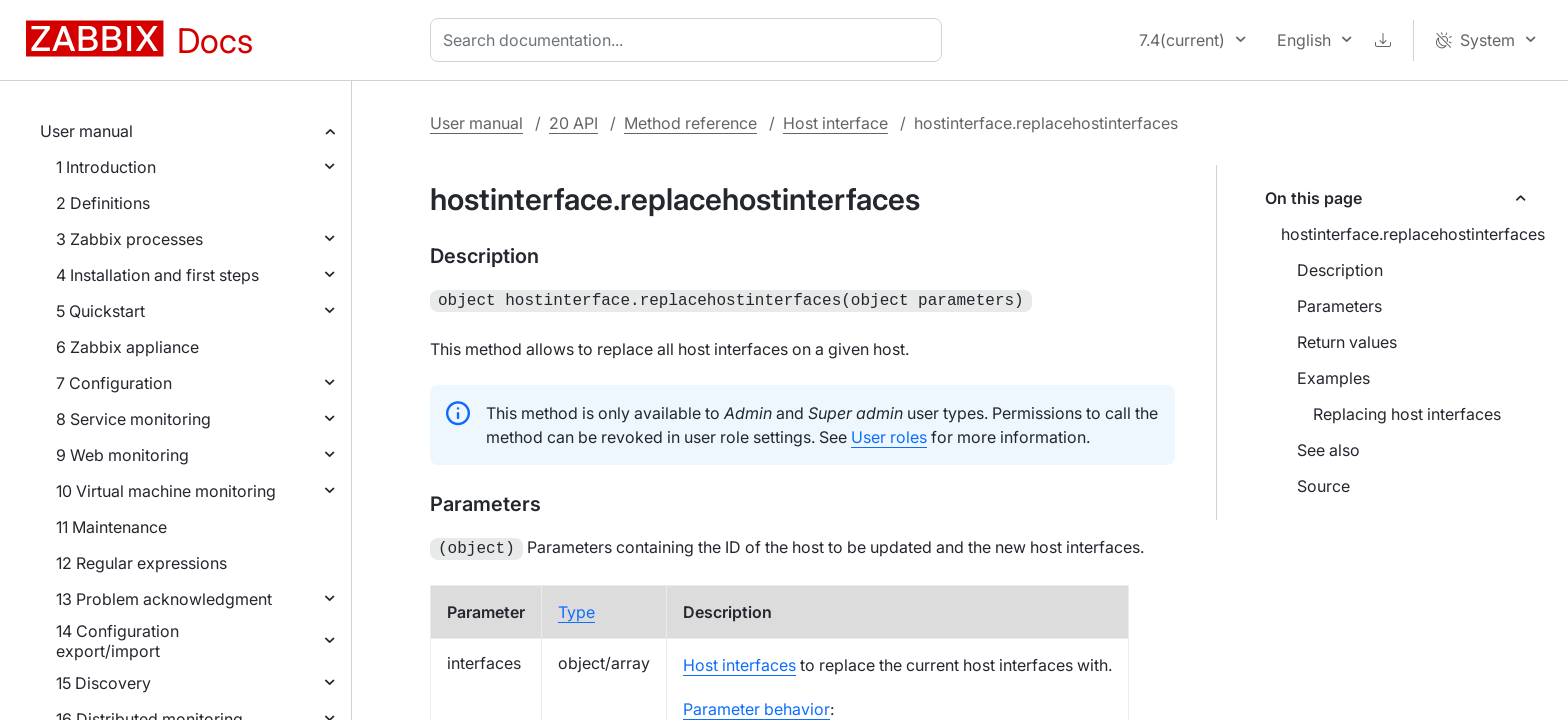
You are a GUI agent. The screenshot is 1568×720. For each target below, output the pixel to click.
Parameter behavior (756, 705)
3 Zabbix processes (129, 239)
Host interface (835, 123)
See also (1328, 450)
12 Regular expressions (141, 563)
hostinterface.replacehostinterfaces (1412, 234)
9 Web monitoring (122, 455)
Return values (1347, 342)
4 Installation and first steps (157, 275)
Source (1323, 486)
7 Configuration (114, 383)
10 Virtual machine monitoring (166, 491)
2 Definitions (103, 203)
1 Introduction (106, 167)
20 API (573, 123)
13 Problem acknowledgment (164, 599)
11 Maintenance (111, 527)
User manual (86, 131)
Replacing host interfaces (1407, 414)
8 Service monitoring (133, 419)
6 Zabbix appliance (127, 347)
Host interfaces (739, 661)
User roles (889, 435)
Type (576, 608)
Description (1340, 270)
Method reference (690, 123)
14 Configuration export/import (117, 641)
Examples (1333, 378)
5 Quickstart (100, 311)
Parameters (1339, 306)
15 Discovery (103, 683)
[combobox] (690, 40)
